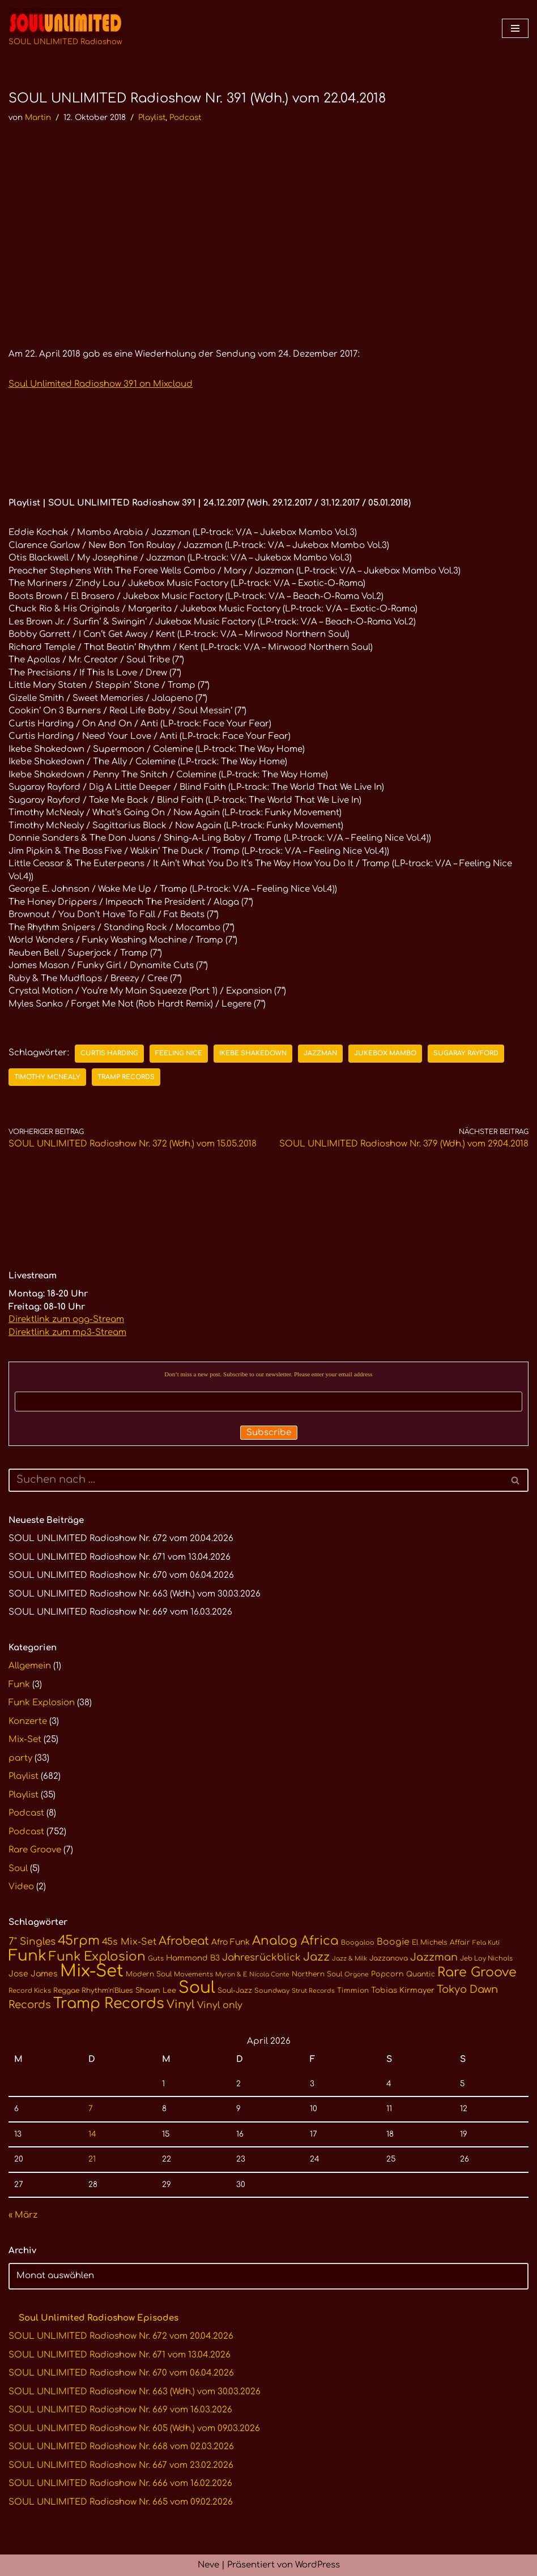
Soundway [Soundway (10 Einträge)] (271, 1991)
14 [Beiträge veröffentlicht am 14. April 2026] (92, 2134)
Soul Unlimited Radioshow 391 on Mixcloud (100, 384)
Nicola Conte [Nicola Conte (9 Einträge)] (269, 1974)
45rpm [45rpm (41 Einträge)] (79, 1940)
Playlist (151, 117)
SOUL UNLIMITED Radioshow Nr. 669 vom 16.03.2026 (120, 1612)
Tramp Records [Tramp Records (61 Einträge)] (108, 2004)
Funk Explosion (41, 1703)
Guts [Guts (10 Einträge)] (156, 1958)
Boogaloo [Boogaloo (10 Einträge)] (357, 1942)
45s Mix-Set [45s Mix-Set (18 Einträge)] (129, 1942)
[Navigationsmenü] (515, 28)
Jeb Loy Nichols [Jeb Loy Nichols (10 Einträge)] (486, 1958)
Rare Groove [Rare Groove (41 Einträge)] (477, 1972)
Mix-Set (24, 1739)
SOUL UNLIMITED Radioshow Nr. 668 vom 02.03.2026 (121, 2446)
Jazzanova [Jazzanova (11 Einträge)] (388, 1958)
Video (21, 1887)
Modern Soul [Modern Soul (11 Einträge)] (149, 1974)
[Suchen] (255, 1480)
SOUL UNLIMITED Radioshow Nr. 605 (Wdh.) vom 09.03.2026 (134, 2428)
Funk (19, 1684)
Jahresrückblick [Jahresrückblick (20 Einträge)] (261, 1957)
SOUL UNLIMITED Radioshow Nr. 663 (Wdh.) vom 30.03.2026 (134, 1594)
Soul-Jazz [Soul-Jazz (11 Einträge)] (235, 1991)
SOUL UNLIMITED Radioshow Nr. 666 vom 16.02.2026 (120, 2483)
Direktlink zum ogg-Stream (66, 1319)
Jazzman (320, 1053)
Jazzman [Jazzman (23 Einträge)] (434, 1957)
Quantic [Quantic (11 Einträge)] (420, 1974)
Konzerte (27, 1721)
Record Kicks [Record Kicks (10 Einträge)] (29, 1991)
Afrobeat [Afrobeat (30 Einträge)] (184, 1941)
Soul (18, 1868)
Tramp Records (126, 1077)
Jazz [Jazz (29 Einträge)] (316, 1957)
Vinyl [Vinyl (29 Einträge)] (181, 2005)
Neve (208, 2565)
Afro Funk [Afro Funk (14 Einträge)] (230, 1942)
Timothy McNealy (47, 1077)
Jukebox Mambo (385, 1053)
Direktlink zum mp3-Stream (67, 1332)
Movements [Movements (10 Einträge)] (193, 1974)
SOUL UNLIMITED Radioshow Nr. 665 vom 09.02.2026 (120, 2502)
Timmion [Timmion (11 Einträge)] (353, 1991)
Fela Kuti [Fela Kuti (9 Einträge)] (486, 1943)
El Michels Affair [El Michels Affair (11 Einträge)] (441, 1942)
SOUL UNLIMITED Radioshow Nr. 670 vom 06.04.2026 (121, 1575)
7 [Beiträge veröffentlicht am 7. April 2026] (90, 2108)
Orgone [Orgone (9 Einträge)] (356, 1974)
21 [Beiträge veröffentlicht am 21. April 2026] (92, 2159)
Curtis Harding (109, 1053)
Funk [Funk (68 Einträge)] (27, 1956)
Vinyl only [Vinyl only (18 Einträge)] (219, 2005)
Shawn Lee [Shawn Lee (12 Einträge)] (155, 1991)
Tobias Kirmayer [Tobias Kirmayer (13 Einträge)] (402, 1990)
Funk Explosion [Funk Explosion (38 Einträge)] (97, 1956)
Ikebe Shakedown (253, 1053)
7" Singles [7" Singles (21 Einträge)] (32, 1941)
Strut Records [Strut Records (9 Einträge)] (313, 1991)
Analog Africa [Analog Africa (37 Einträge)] (295, 1941)
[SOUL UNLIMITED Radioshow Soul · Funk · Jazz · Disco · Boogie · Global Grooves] (65, 28)
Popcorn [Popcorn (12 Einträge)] (387, 1974)
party (20, 1758)
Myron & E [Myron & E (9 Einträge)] (231, 1974)
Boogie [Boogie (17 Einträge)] (393, 1942)
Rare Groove (34, 1850)
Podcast (185, 117)
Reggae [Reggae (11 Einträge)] (66, 1991)
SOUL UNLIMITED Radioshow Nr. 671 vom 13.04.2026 (119, 1557)
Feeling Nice (178, 1053)
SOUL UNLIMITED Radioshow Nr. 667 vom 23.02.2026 (120, 2465)
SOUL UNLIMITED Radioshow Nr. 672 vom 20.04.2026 (120, 1538)
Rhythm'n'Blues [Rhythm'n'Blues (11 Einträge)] (107, 1991)
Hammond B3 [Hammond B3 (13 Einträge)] (193, 1958)
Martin (38, 117)
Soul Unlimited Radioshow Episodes (98, 2318)
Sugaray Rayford (465, 1053)
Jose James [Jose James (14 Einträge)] (33, 1974)
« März (22, 2215)
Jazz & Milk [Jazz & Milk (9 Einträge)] (349, 1958)
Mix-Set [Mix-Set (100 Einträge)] (91, 1971)
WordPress (317, 2565)
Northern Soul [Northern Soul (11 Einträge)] (317, 1974)
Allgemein (29, 1666)
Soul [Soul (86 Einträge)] (196, 1988)
